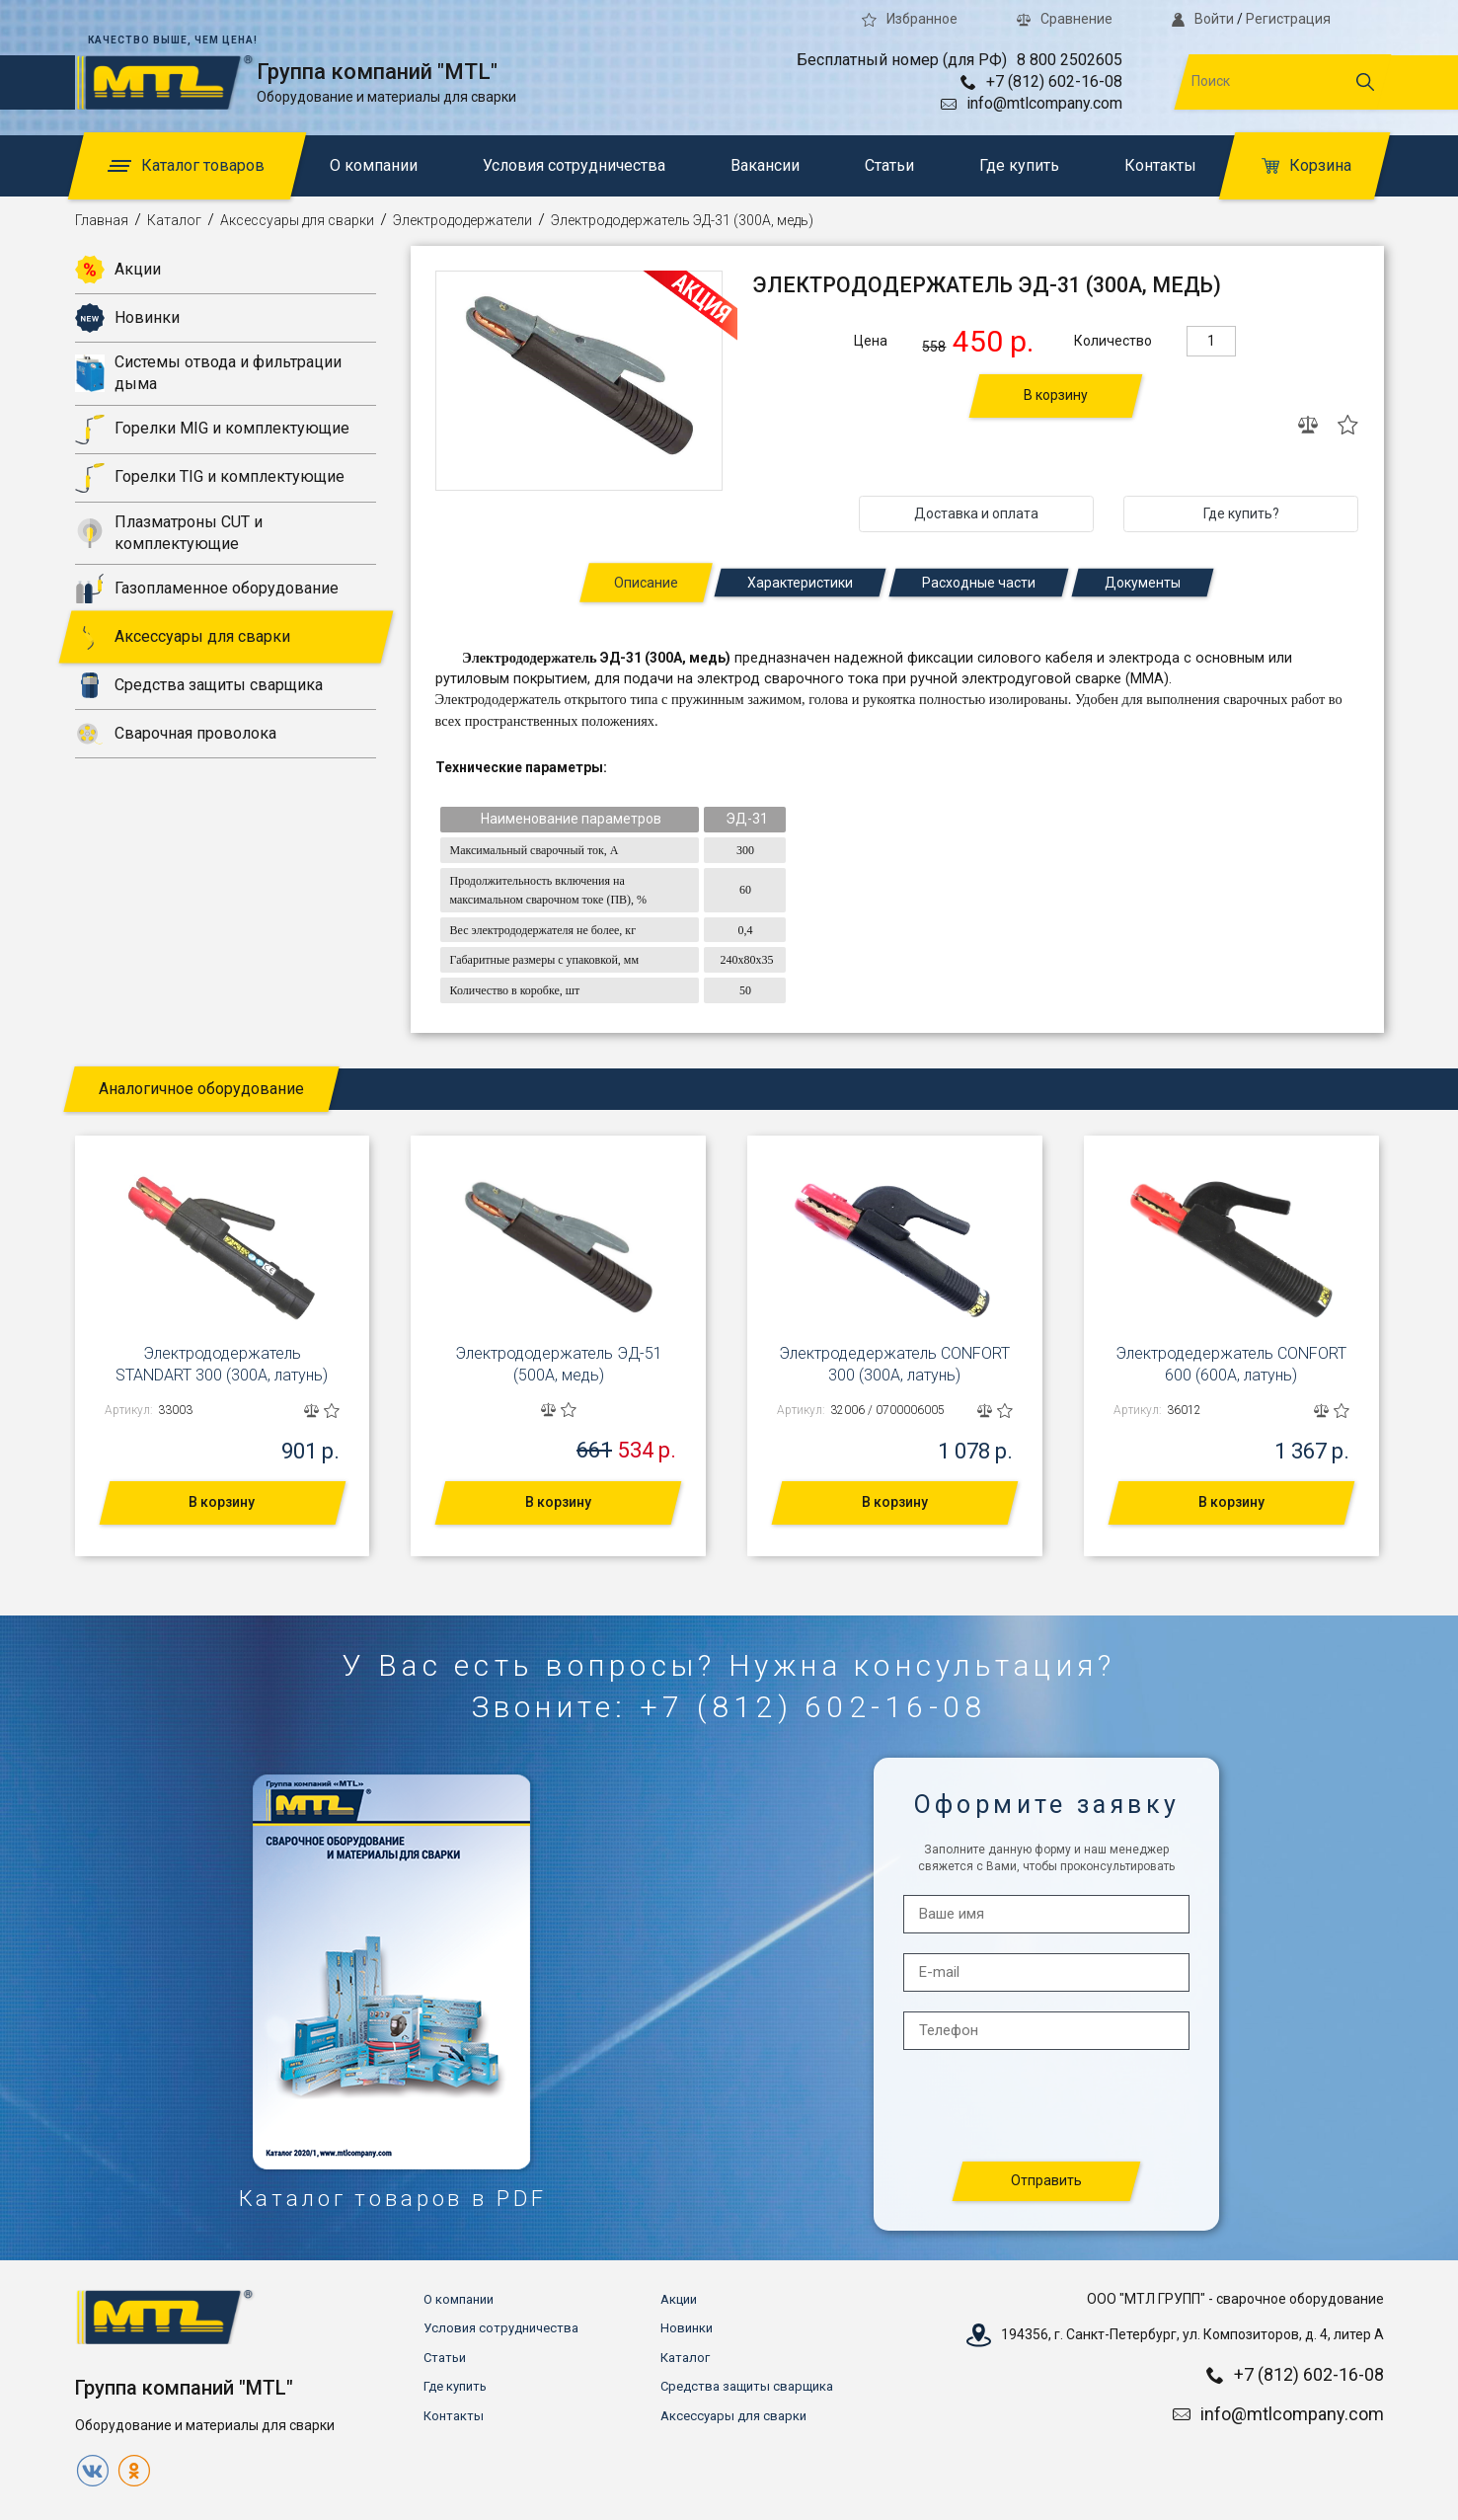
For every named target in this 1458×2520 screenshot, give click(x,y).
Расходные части (979, 583)
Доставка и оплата (976, 513)
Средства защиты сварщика (199, 685)
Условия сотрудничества (574, 165)
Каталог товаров (186, 165)
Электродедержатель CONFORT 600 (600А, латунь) (1230, 1364)
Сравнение (1065, 19)
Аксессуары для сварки (297, 220)
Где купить (1019, 165)
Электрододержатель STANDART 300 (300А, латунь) (221, 1364)
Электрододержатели (462, 220)
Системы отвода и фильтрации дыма (208, 373)
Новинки (127, 318)
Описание (646, 583)
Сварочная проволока (175, 733)
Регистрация (1288, 19)
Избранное (910, 19)
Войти (1202, 19)
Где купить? (1241, 513)
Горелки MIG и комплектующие (212, 429)
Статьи (889, 165)
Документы (1143, 583)
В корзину (1056, 395)
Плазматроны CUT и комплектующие (169, 532)
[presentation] (1047, 2107)
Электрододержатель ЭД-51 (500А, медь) (558, 1364)
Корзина (1306, 165)
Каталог (174, 220)
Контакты (1160, 165)
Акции (118, 269)
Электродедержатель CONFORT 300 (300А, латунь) (894, 1364)
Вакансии (765, 165)
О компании (374, 165)
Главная (101, 220)
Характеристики (800, 583)
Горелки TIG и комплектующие (210, 478)
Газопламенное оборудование (207, 588)
